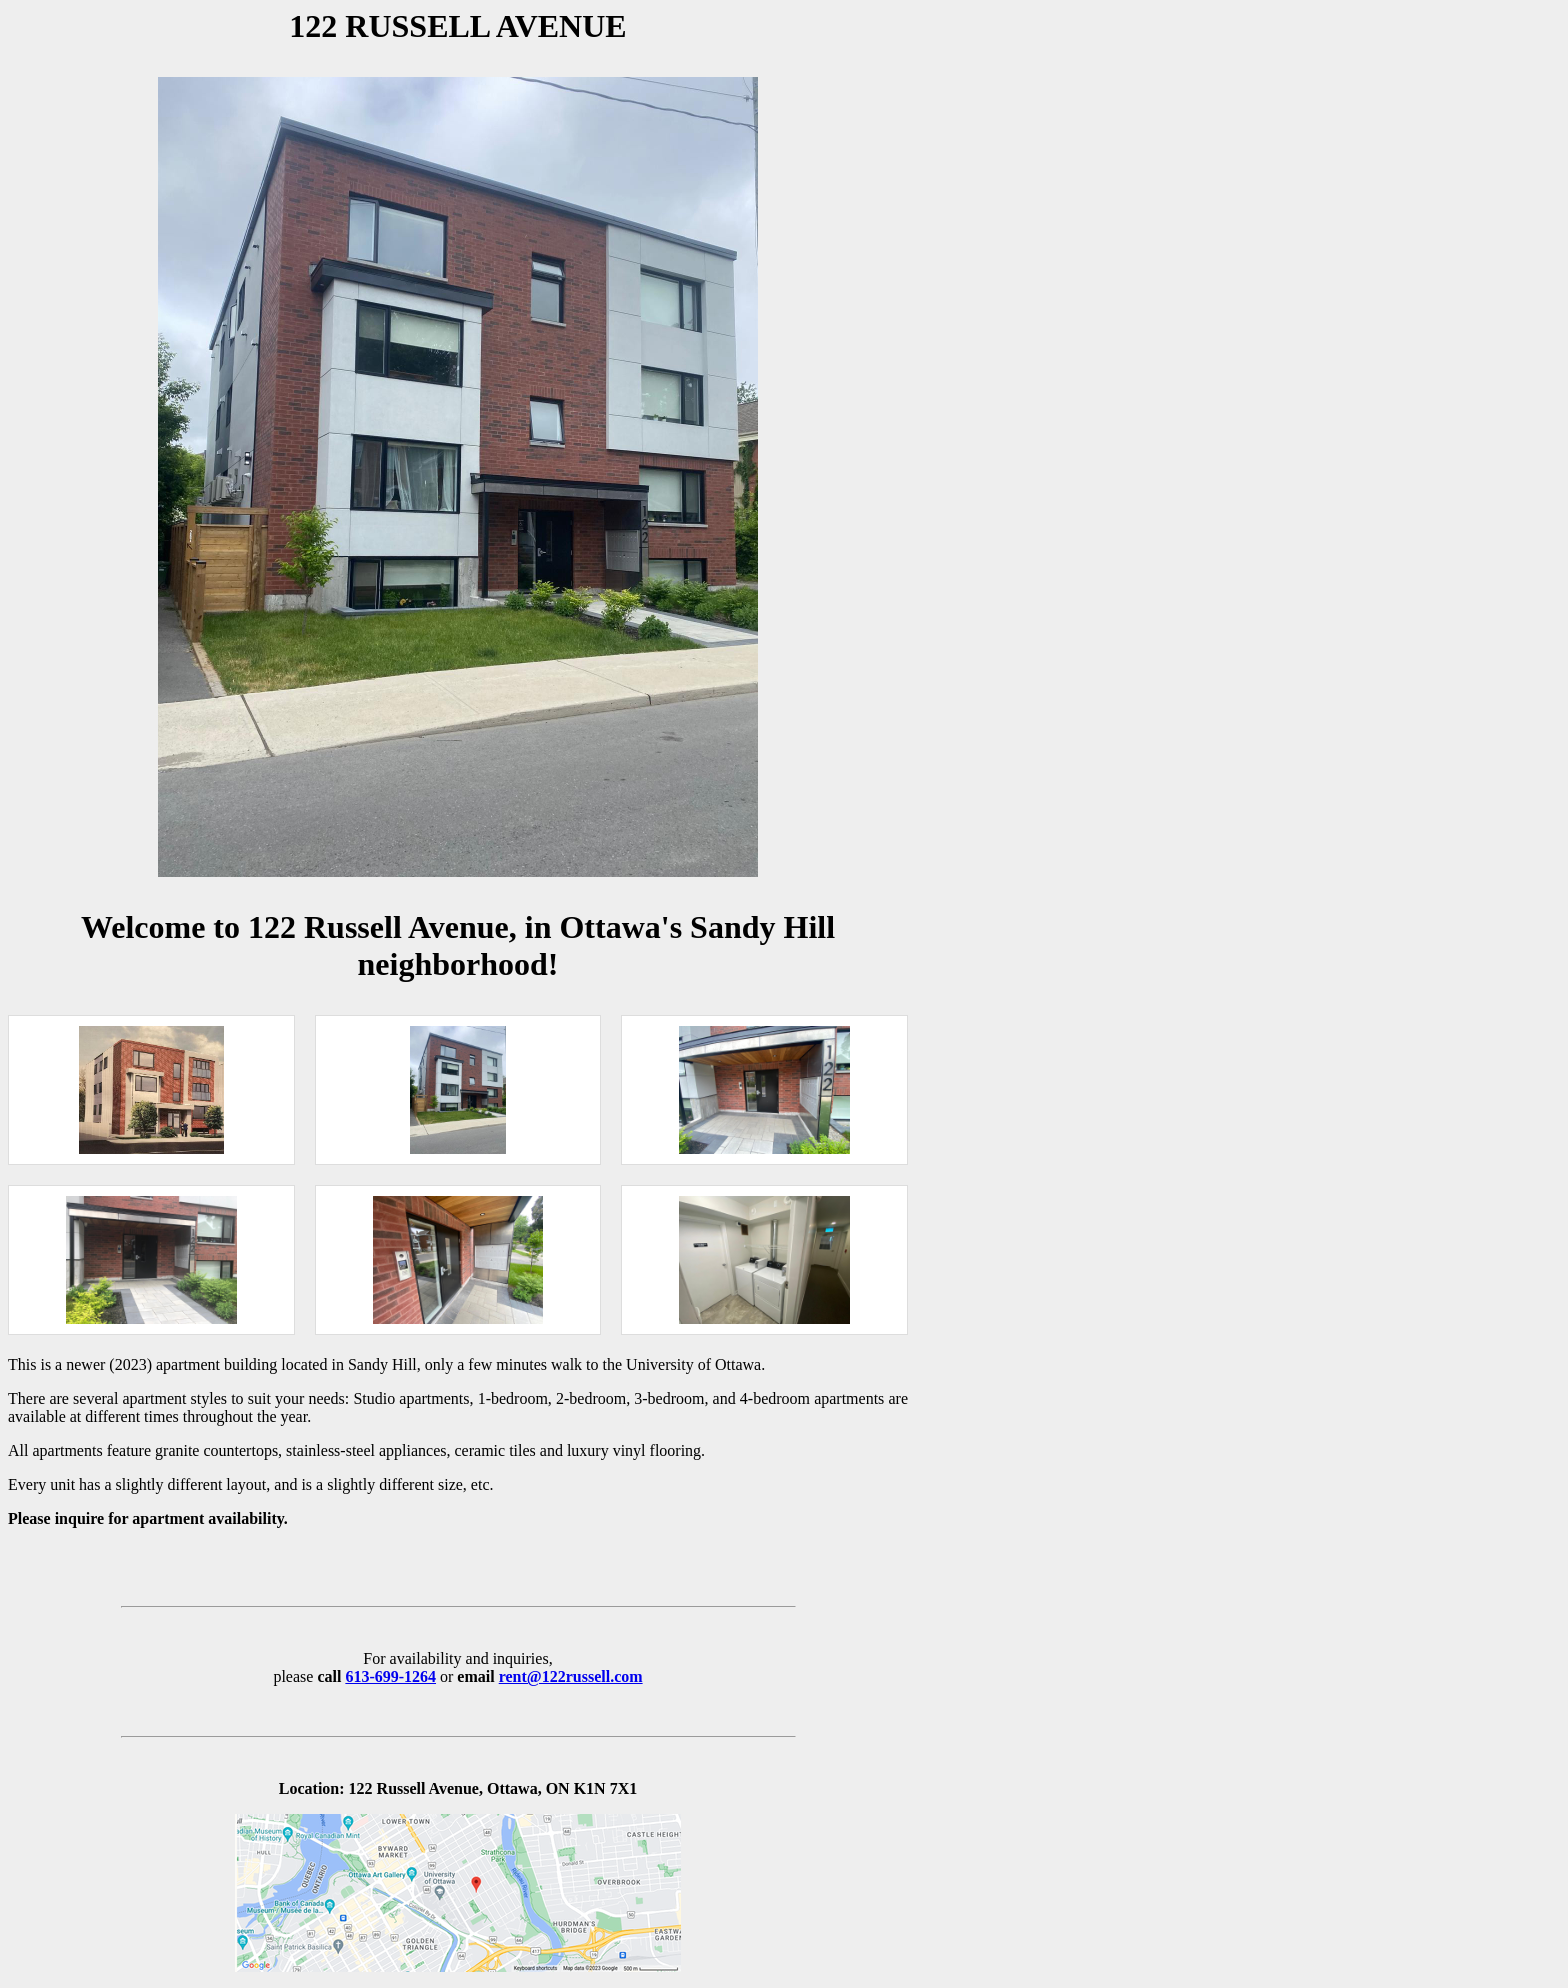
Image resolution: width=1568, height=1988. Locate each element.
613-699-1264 (390, 1676)
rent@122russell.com (571, 1676)
